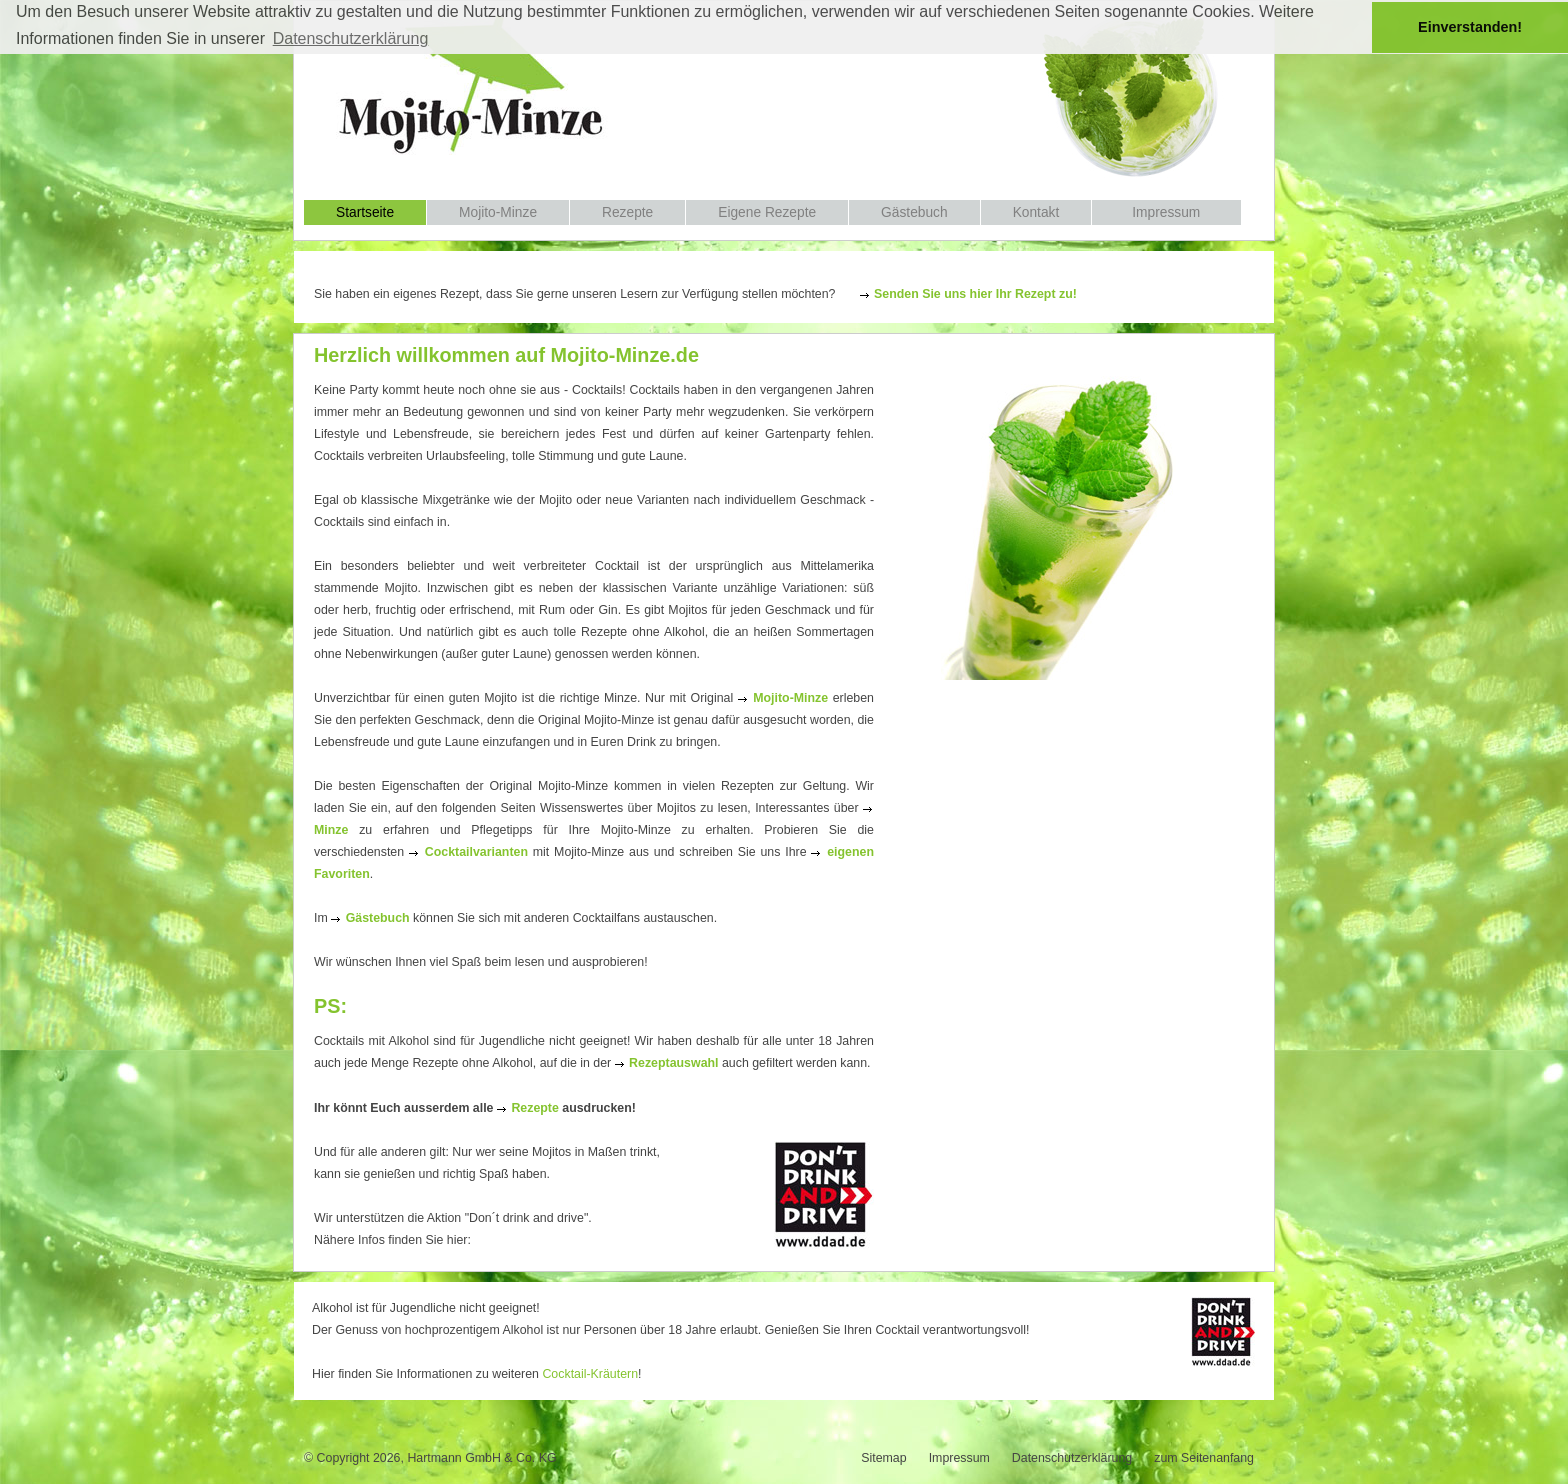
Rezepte (627, 212)
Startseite (365, 212)
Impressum (1166, 212)
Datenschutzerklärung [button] (351, 38)
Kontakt (1036, 212)
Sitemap (883, 1458)
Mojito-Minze (498, 212)
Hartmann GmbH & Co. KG (481, 1458)
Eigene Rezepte (767, 212)
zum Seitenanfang (1204, 1458)
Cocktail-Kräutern (590, 1374)
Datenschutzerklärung (1072, 1458)
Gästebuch (914, 212)
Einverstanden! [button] (1470, 27)
